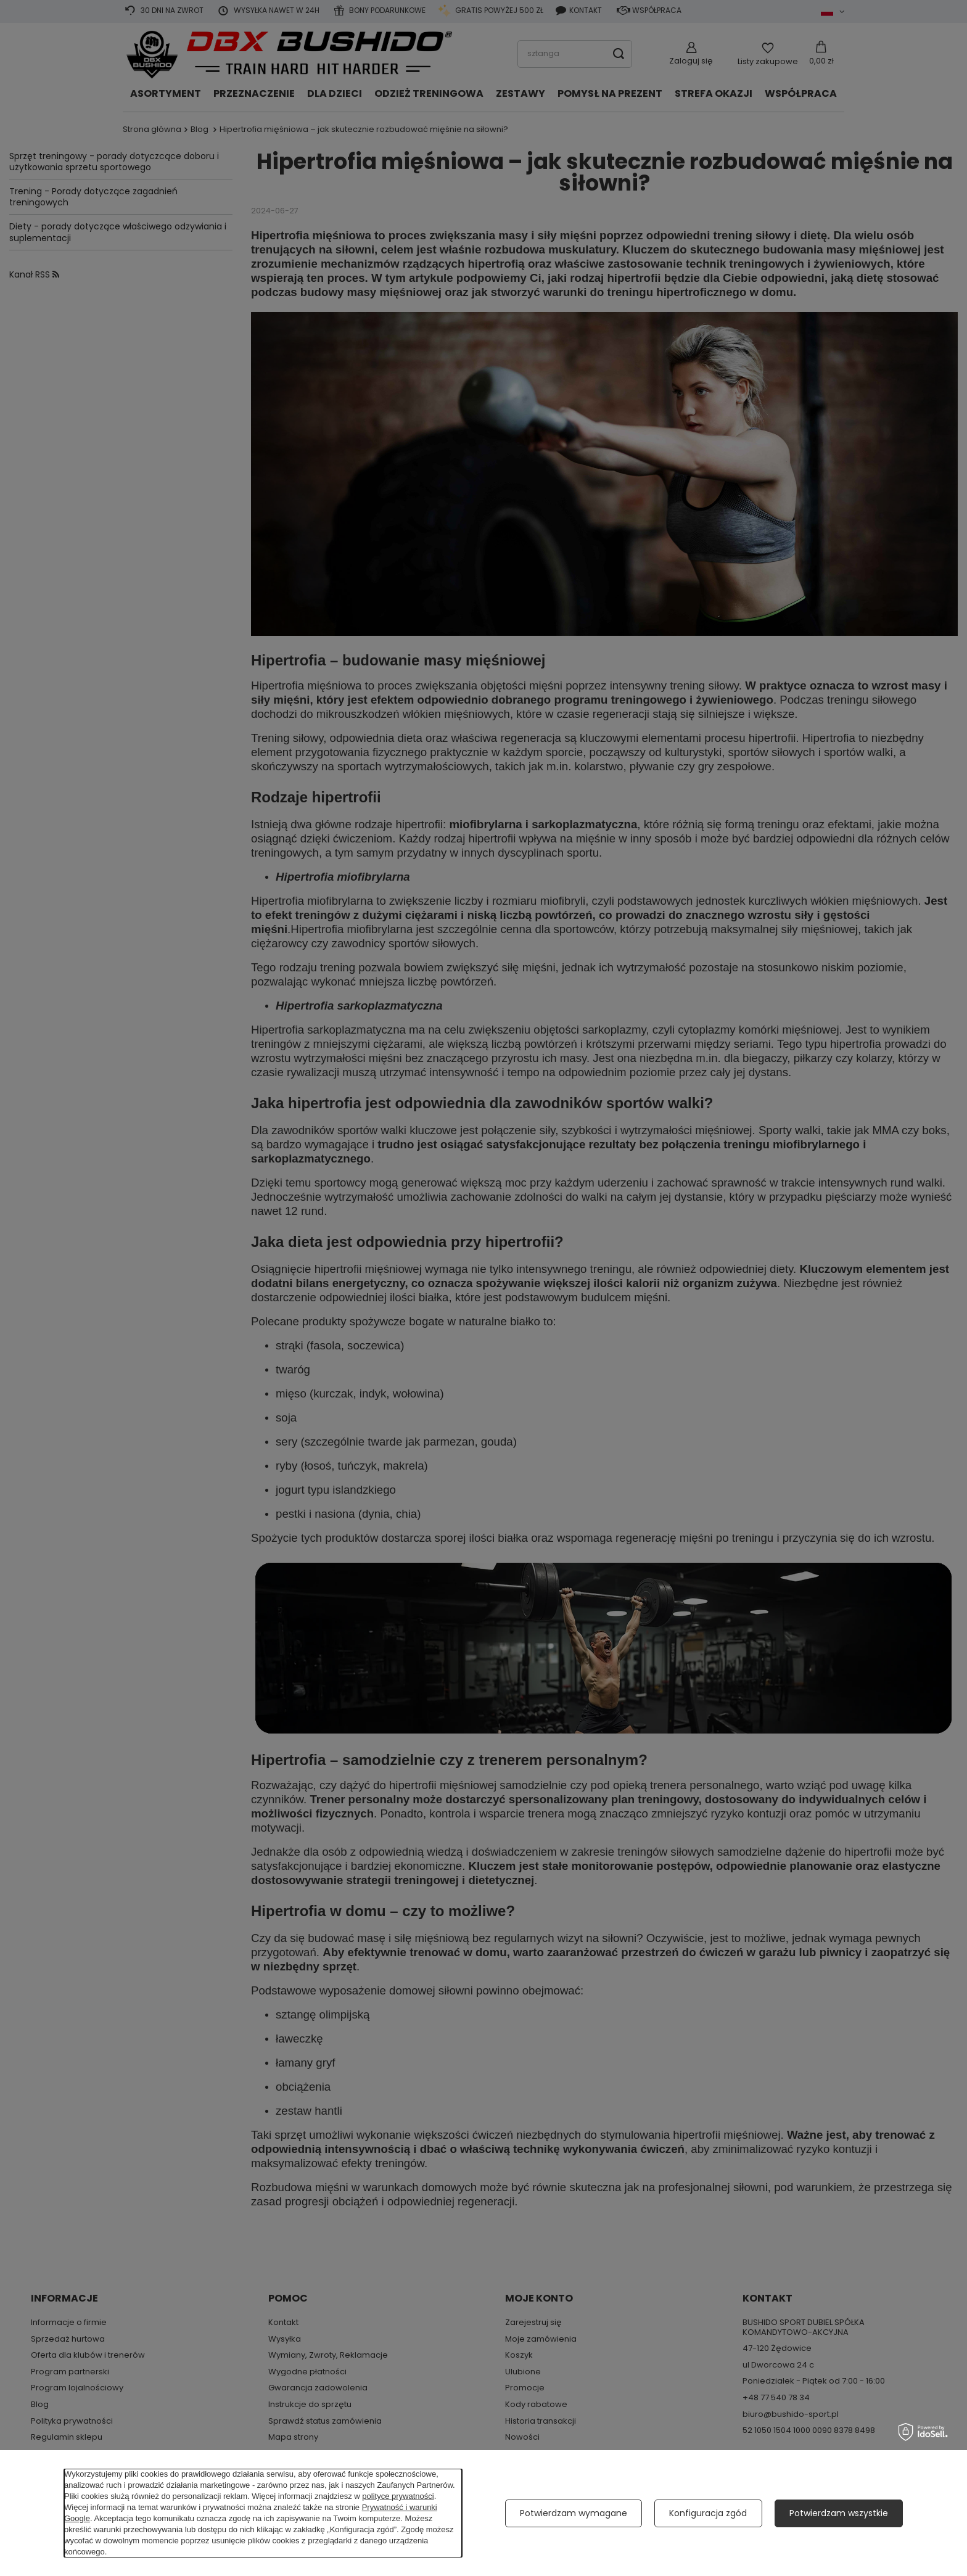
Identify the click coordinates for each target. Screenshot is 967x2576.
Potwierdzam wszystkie (838, 2513)
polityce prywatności (398, 2496)
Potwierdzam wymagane (573, 2513)
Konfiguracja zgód (708, 2513)
